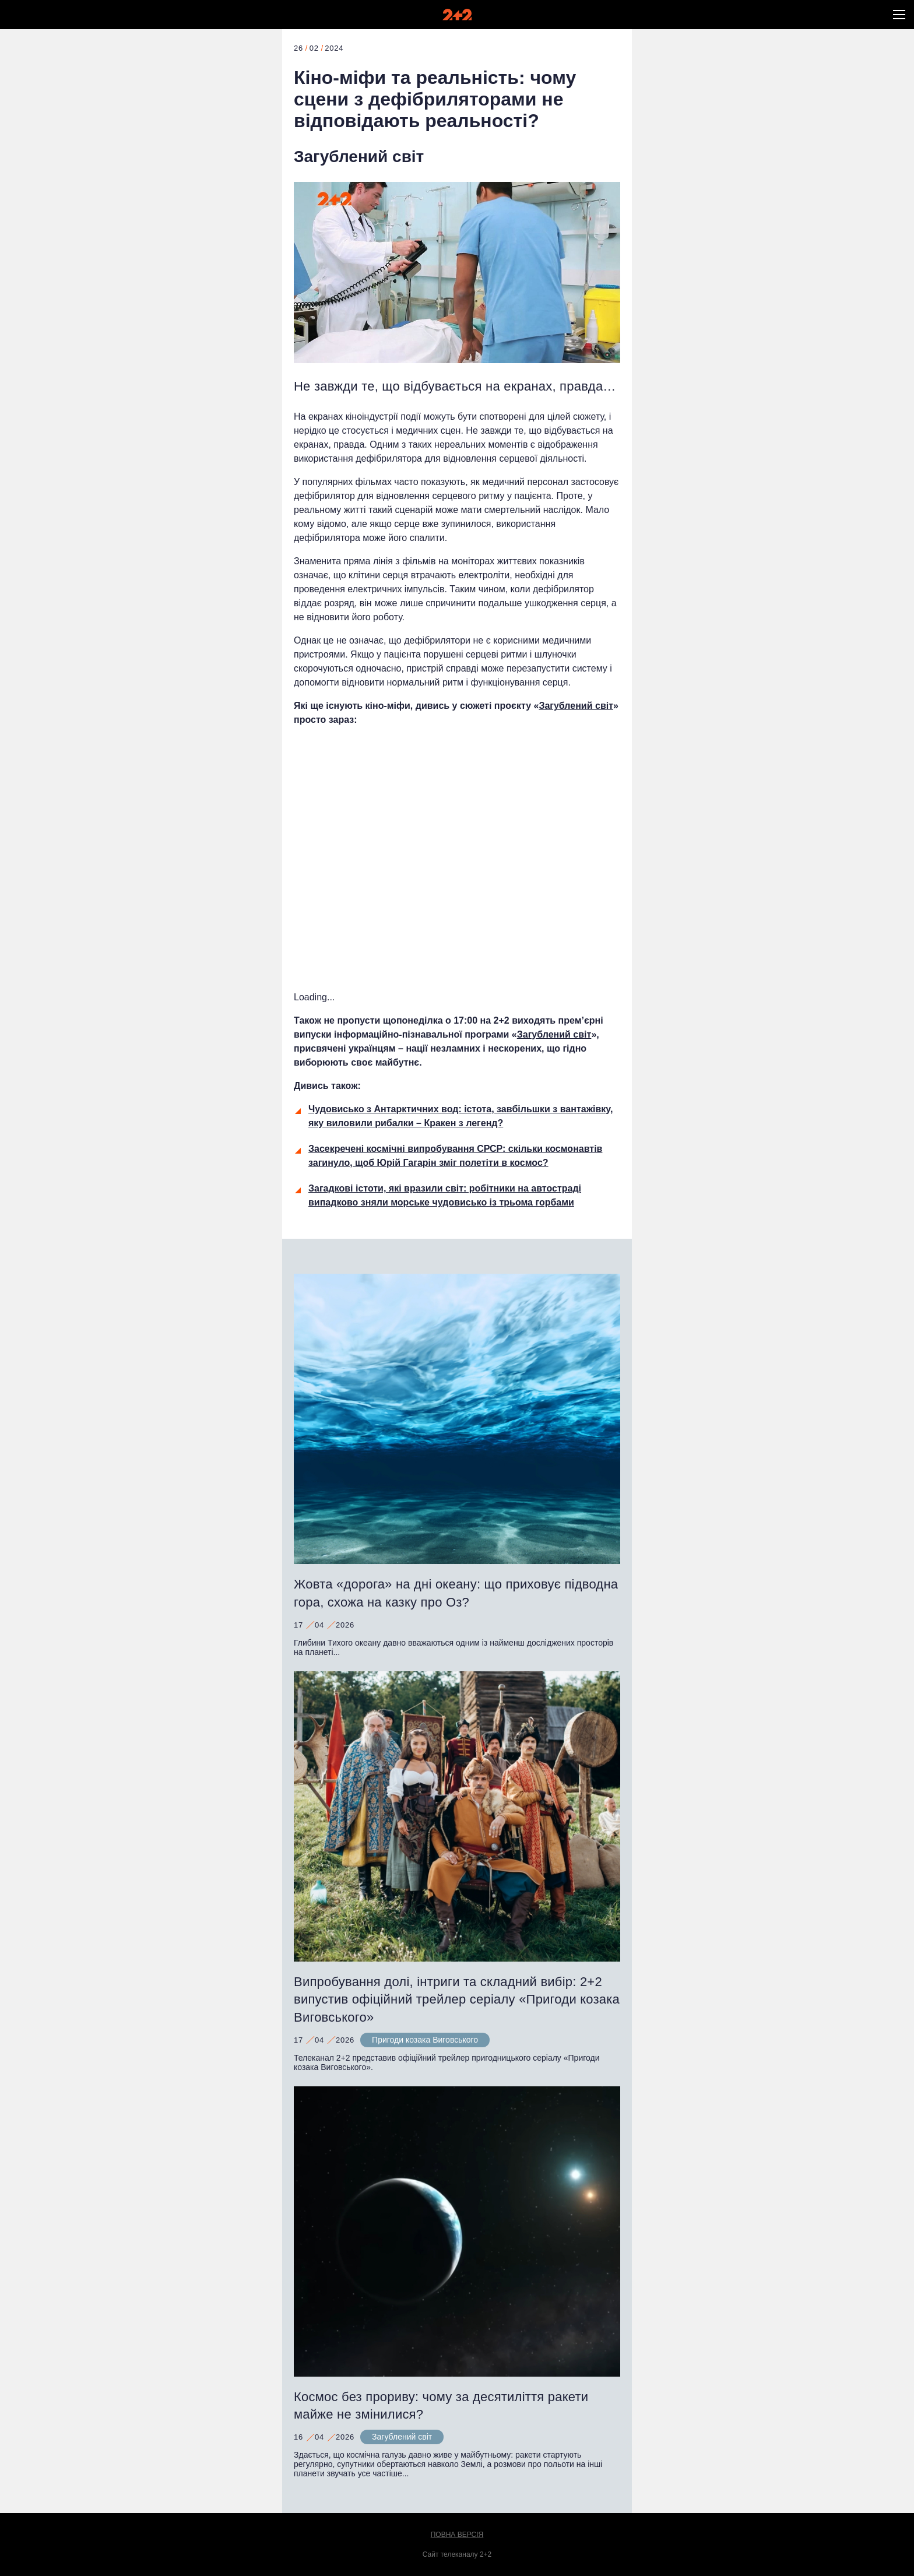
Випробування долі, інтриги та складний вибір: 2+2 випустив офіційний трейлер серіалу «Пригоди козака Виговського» (457, 1999)
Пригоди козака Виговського (425, 2039)
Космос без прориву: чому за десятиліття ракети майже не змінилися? (441, 2405)
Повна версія (457, 2535)
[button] (899, 14)
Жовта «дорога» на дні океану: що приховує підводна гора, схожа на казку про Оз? (456, 1593)
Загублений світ (359, 156)
